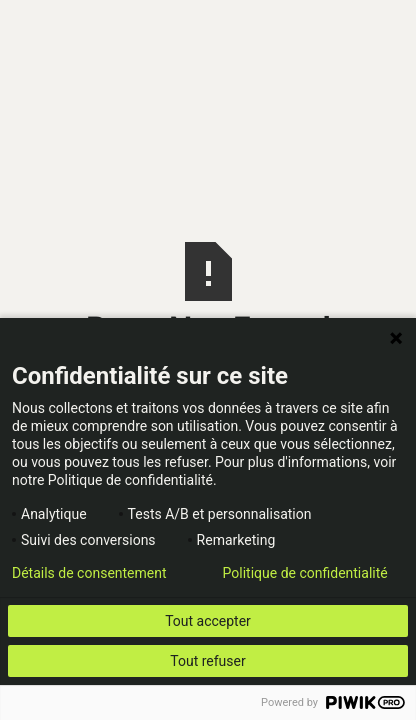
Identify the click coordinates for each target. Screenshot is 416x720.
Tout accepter (208, 621)
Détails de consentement (89, 573)
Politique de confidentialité (305, 573)
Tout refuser (207, 661)
